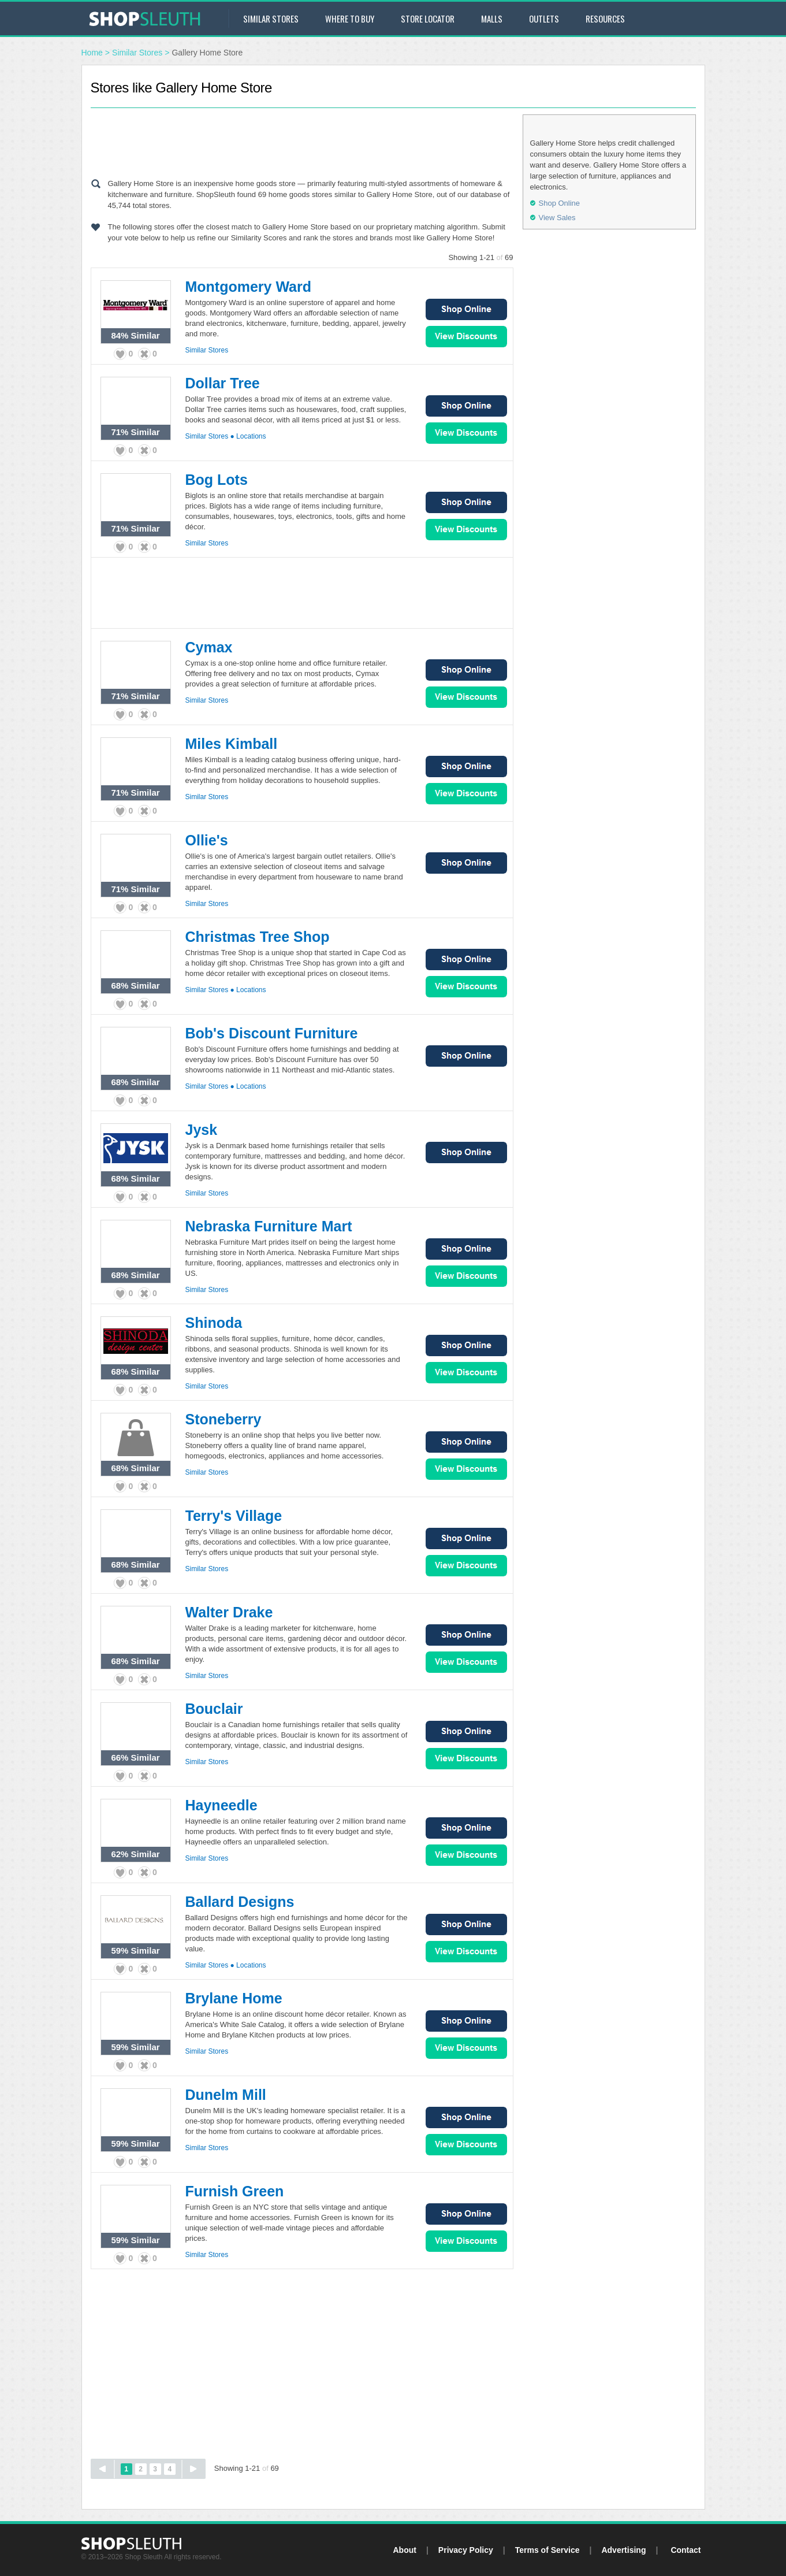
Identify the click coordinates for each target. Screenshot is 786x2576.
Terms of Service (547, 2550)
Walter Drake (229, 1612)
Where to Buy (349, 18)
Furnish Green (234, 2191)
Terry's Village (233, 1516)
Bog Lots (216, 480)
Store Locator (428, 18)
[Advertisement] (302, 140)
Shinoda (214, 1323)
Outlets (544, 18)
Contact (685, 2550)
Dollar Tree (222, 383)
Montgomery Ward (248, 287)
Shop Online (466, 309)
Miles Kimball (231, 744)
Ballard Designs (240, 1902)
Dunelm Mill (225, 2095)
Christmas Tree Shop (257, 937)
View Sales (466, 336)
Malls (491, 18)
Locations (251, 436)
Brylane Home (233, 1998)
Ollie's (206, 840)
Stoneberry (223, 1419)
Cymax (209, 647)
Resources (605, 18)
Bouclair (214, 1709)
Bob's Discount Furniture (271, 1033)
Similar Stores (271, 18)
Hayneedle (221, 1805)
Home (92, 52)
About (404, 2550)
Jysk (201, 1130)
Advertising (623, 2550)
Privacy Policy (465, 2550)
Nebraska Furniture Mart (268, 1226)
